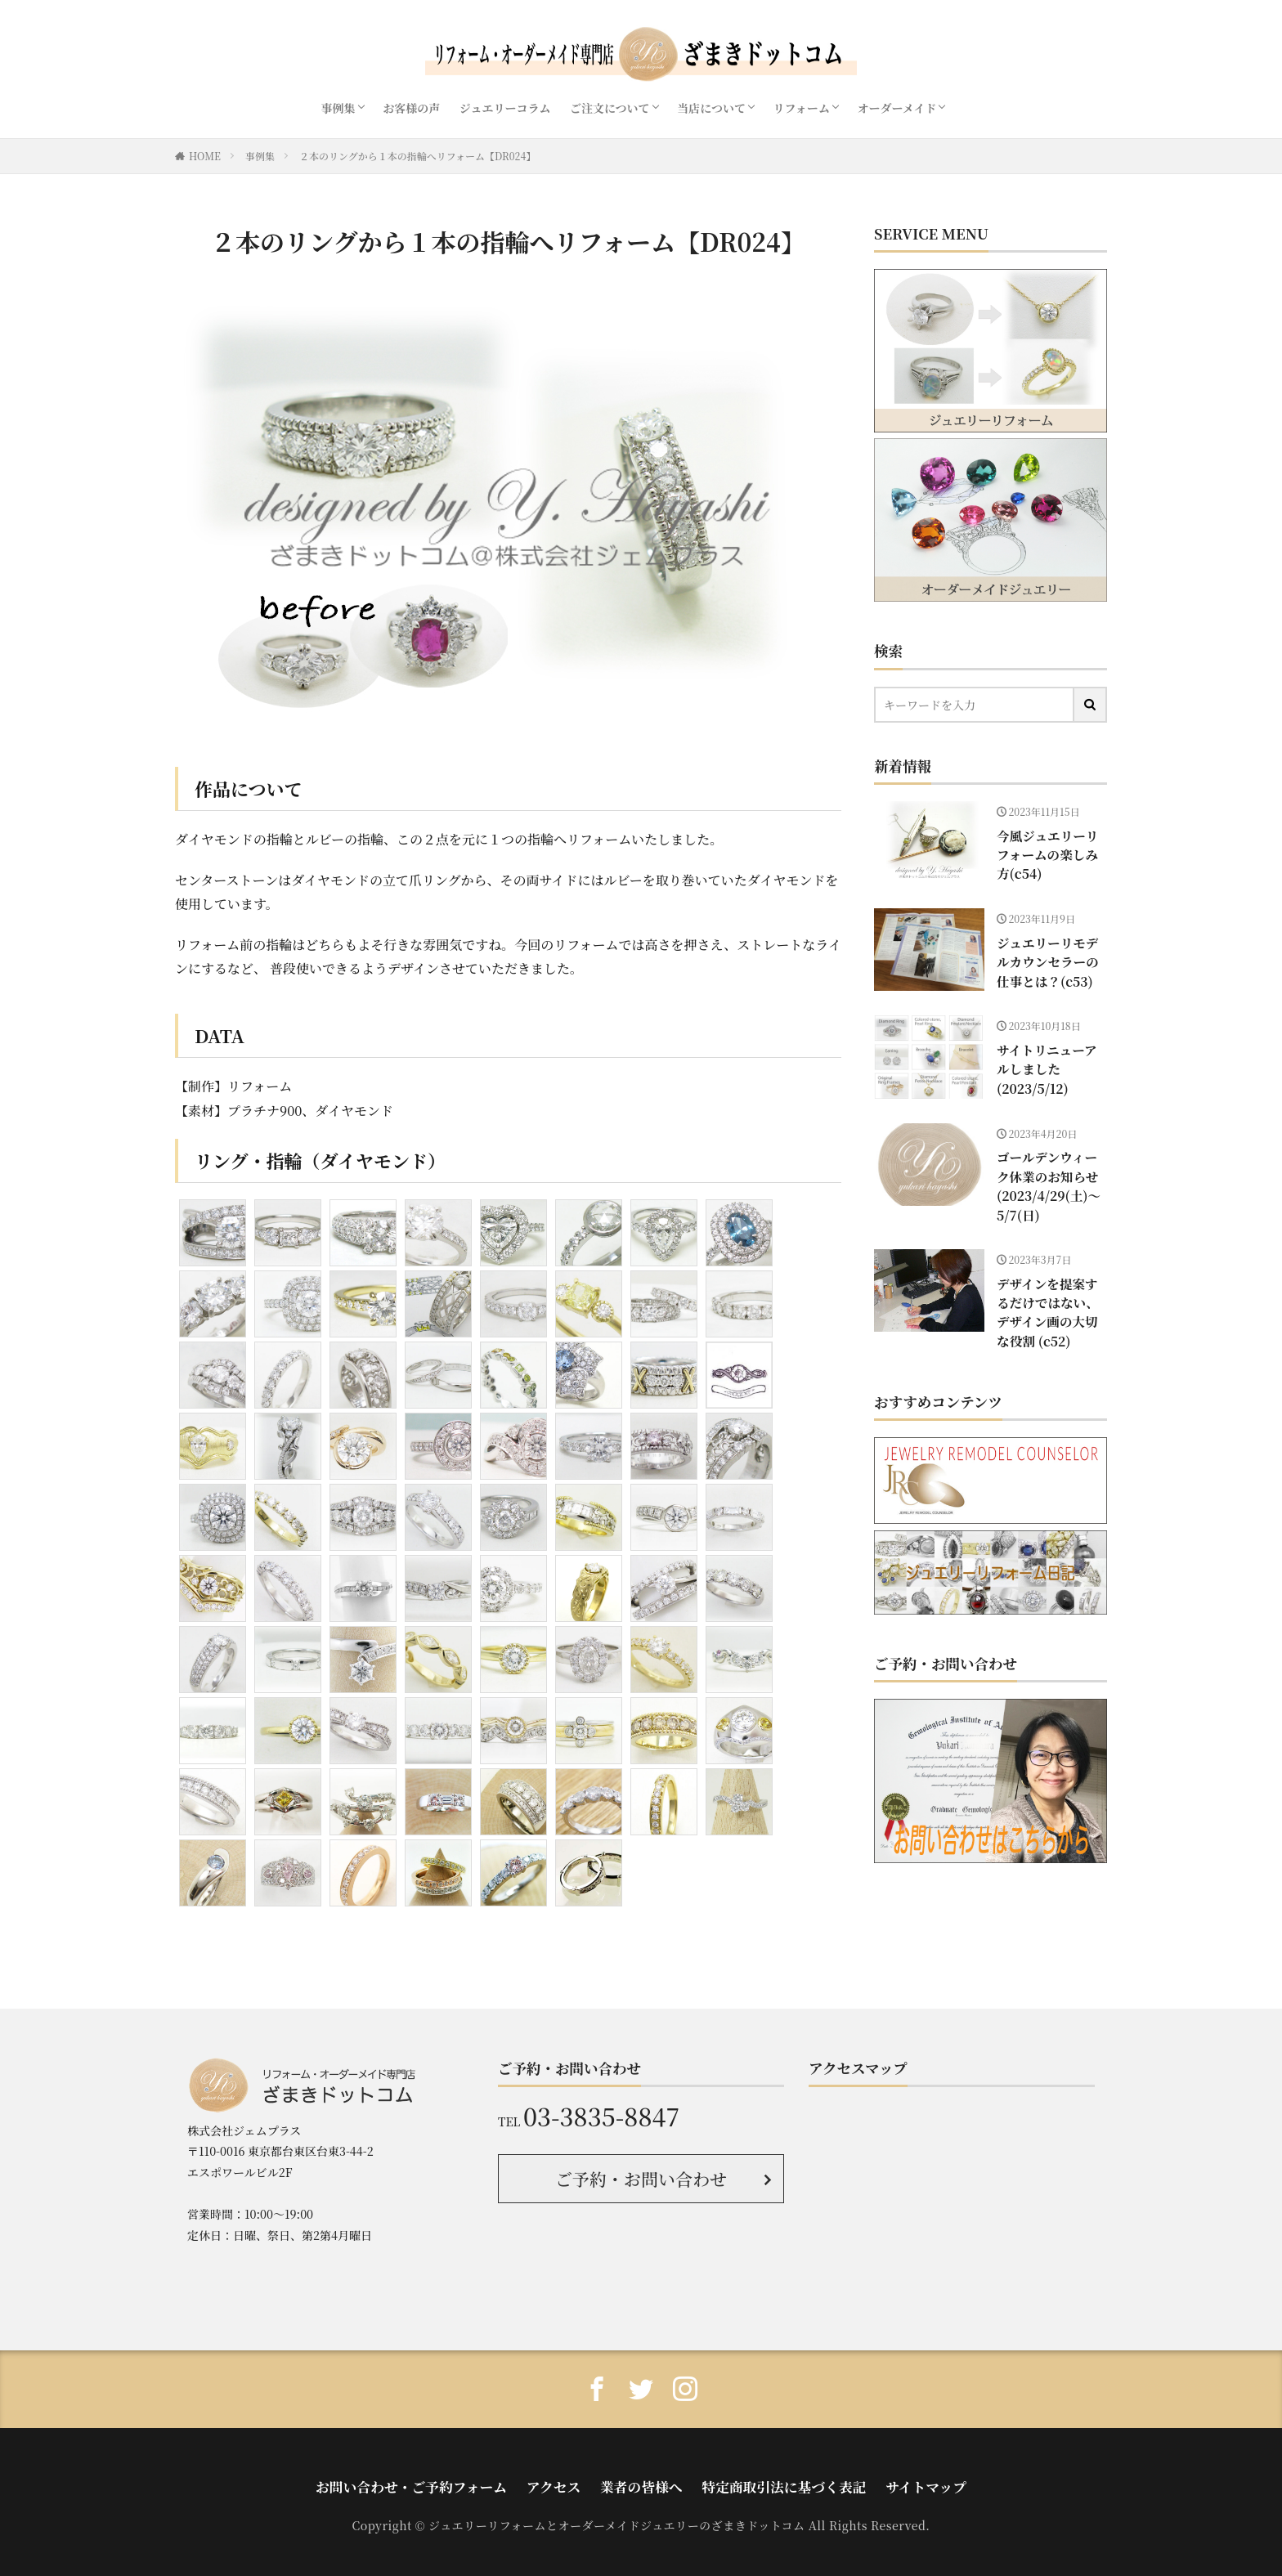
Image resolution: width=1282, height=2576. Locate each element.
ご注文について (610, 108)
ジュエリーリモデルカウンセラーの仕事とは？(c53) (1047, 956)
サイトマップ (870, 2480)
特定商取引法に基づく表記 (756, 2480)
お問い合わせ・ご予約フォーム (454, 2480)
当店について (711, 108)
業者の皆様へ (641, 2480)
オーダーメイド (896, 108)
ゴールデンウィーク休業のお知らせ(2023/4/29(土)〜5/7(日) (1047, 1178)
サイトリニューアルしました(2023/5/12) (1047, 1056)
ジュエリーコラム (505, 108)
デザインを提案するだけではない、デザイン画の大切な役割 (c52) (1047, 1282)
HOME (205, 156)
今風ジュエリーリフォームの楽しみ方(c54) (1047, 842)
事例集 (338, 108)
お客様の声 (411, 108)
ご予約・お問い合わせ (641, 2176)
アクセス (569, 2480)
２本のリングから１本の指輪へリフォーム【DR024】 (417, 156)
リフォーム (801, 108)
